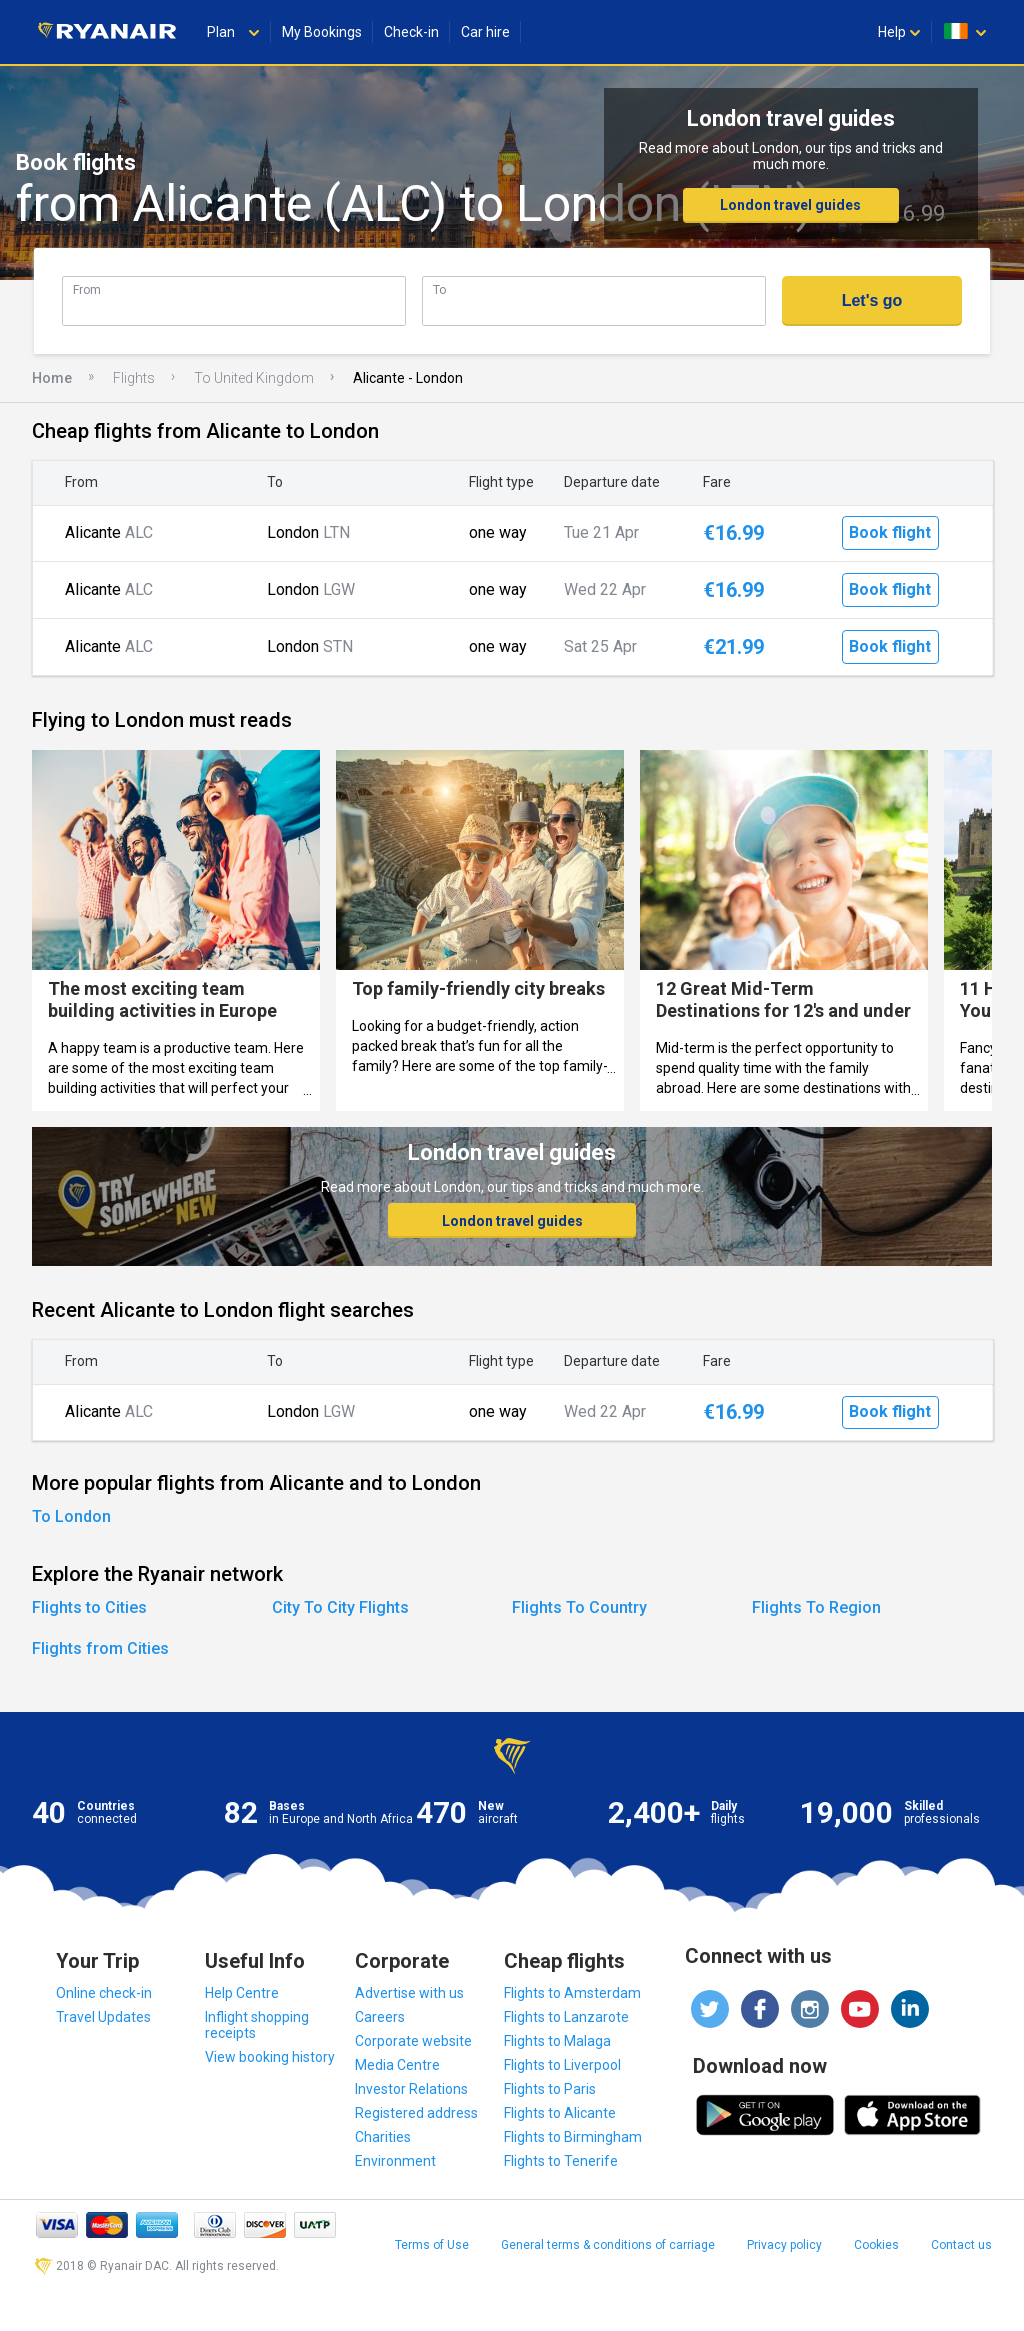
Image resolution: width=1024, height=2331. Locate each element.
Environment (395, 2161)
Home (52, 378)
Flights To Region (816, 1607)
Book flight (890, 532)
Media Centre (397, 2065)
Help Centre (242, 1993)
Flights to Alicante (560, 2113)
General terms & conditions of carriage (608, 2245)
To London (71, 1516)
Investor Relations (411, 2089)
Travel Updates (103, 2017)
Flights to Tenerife (561, 2161)
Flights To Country (579, 1607)
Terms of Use (432, 2245)
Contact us (961, 2245)
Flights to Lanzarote (566, 2017)
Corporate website (413, 2041)
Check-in (411, 32)
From (87, 289)
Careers (380, 2017)
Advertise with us (409, 1993)
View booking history (270, 2057)
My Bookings (322, 32)
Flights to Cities (89, 1607)
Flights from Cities (100, 1648)
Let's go (872, 300)
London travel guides (790, 205)
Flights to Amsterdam (572, 1993)
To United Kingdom (254, 378)
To (439, 289)
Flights (134, 378)
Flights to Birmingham (573, 2137)
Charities (383, 2137)
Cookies (876, 2245)
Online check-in (104, 1993)
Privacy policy (784, 2245)
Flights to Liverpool (562, 2065)
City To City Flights (340, 1607)
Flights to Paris (550, 2089)
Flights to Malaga (557, 2041)
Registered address (416, 2113)
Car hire (485, 32)
